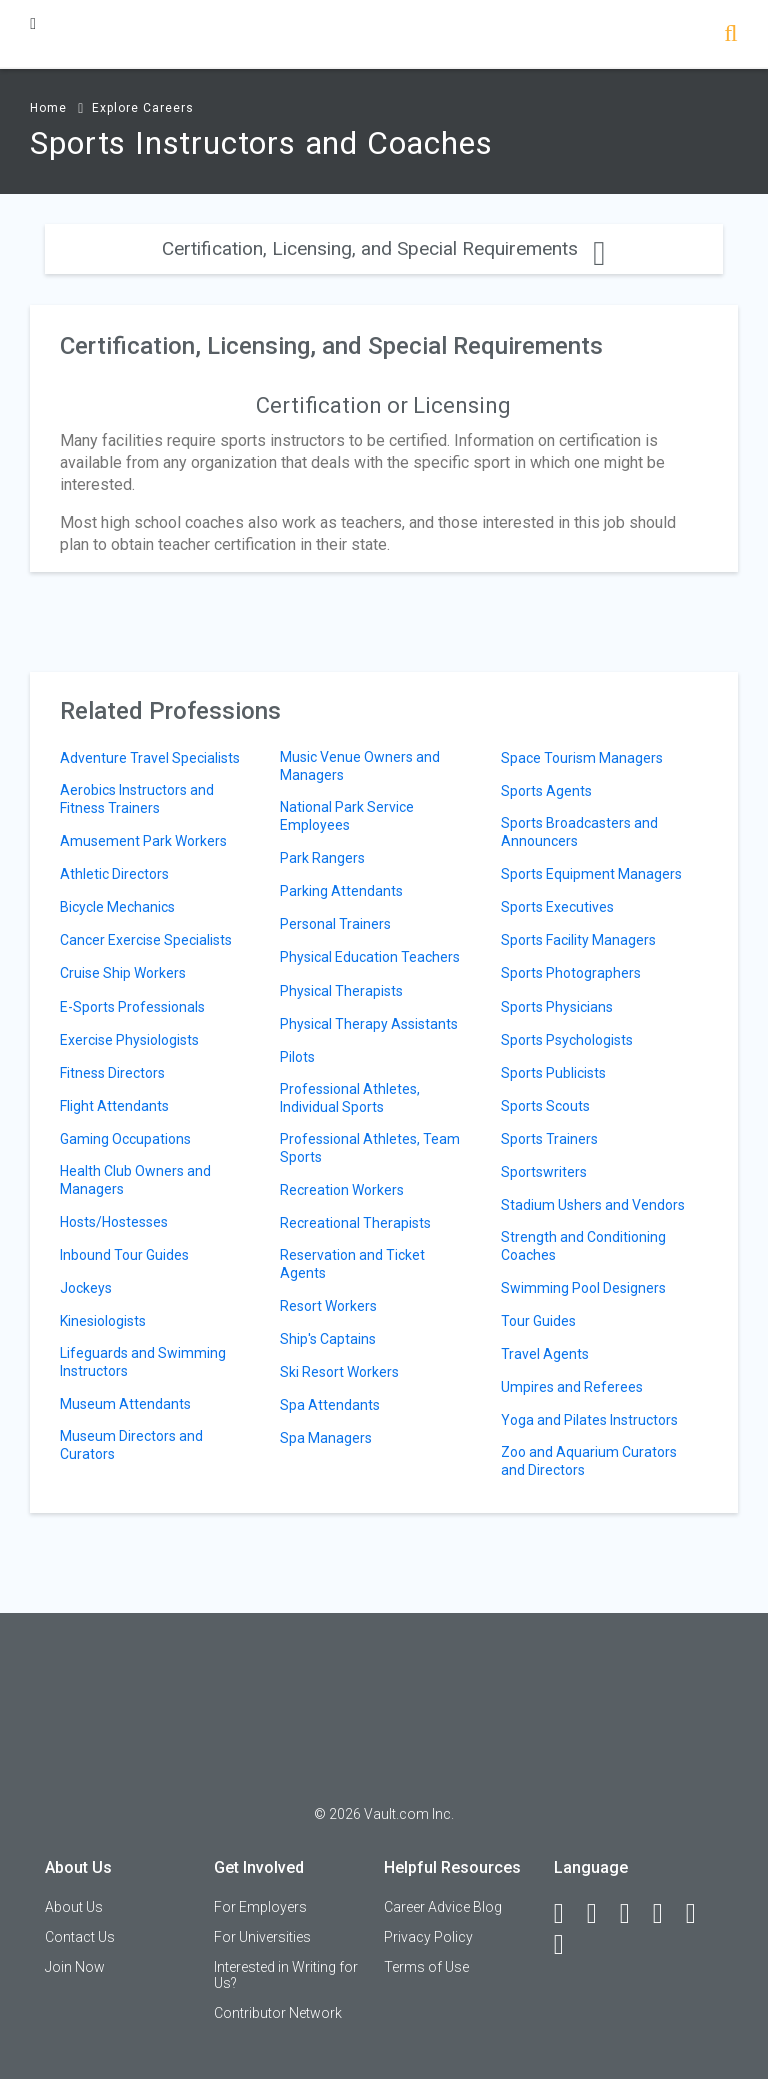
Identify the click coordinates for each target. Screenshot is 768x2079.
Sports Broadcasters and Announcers (579, 832)
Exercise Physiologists (129, 1040)
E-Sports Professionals (132, 1007)
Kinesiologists (103, 1321)
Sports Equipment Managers (591, 874)
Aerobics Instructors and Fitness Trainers (137, 799)
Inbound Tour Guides (124, 1255)
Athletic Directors (114, 874)
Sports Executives (557, 907)
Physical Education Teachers (370, 957)
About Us (74, 1907)
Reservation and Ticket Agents (352, 1264)
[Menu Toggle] (33, 23)
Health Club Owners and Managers (135, 1180)
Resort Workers (328, 1306)
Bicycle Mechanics (117, 907)
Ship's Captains (328, 1339)
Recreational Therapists (355, 1223)
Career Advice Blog (443, 1907)
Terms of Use (426, 1967)
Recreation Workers (342, 1190)
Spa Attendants (330, 1405)
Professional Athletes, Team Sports (370, 1148)
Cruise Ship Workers (123, 973)
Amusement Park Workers (143, 841)
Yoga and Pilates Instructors (589, 1420)
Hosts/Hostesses (114, 1222)
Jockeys (86, 1288)
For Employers (260, 1907)
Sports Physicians (557, 1007)
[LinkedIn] (601, 1914)
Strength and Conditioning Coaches (583, 1246)
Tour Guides (538, 1321)
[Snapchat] (568, 1945)
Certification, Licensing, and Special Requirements (383, 248)
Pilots (297, 1057)
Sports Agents (546, 791)
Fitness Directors (112, 1073)
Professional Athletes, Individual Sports (350, 1098)
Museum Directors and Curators (131, 1445)
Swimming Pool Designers (583, 1288)
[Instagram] (667, 1914)
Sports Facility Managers (578, 940)
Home (48, 108)
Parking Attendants (341, 891)
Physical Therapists (341, 991)
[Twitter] (634, 1914)
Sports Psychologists (567, 1040)
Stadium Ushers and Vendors (593, 1205)
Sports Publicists (553, 1073)
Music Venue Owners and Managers (360, 766)
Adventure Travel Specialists (150, 758)
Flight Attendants (114, 1106)
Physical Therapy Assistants (369, 1024)
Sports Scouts (545, 1106)
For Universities (262, 1937)
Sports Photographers (571, 973)
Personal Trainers (335, 924)
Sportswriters (544, 1172)
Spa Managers (326, 1438)
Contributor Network (278, 2013)
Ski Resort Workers (339, 1372)
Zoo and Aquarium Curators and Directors (589, 1461)
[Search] (730, 35)
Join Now (75, 1967)
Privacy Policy (428, 1937)
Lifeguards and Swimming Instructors (143, 1362)
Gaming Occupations (125, 1139)
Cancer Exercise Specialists (146, 940)
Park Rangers (322, 858)
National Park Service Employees (347, 816)
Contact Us (80, 1937)
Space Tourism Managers (582, 758)
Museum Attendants (125, 1404)
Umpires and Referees (572, 1387)
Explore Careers (143, 108)
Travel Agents (545, 1354)
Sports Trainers (549, 1139)
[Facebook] (568, 1914)
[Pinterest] (700, 1914)
